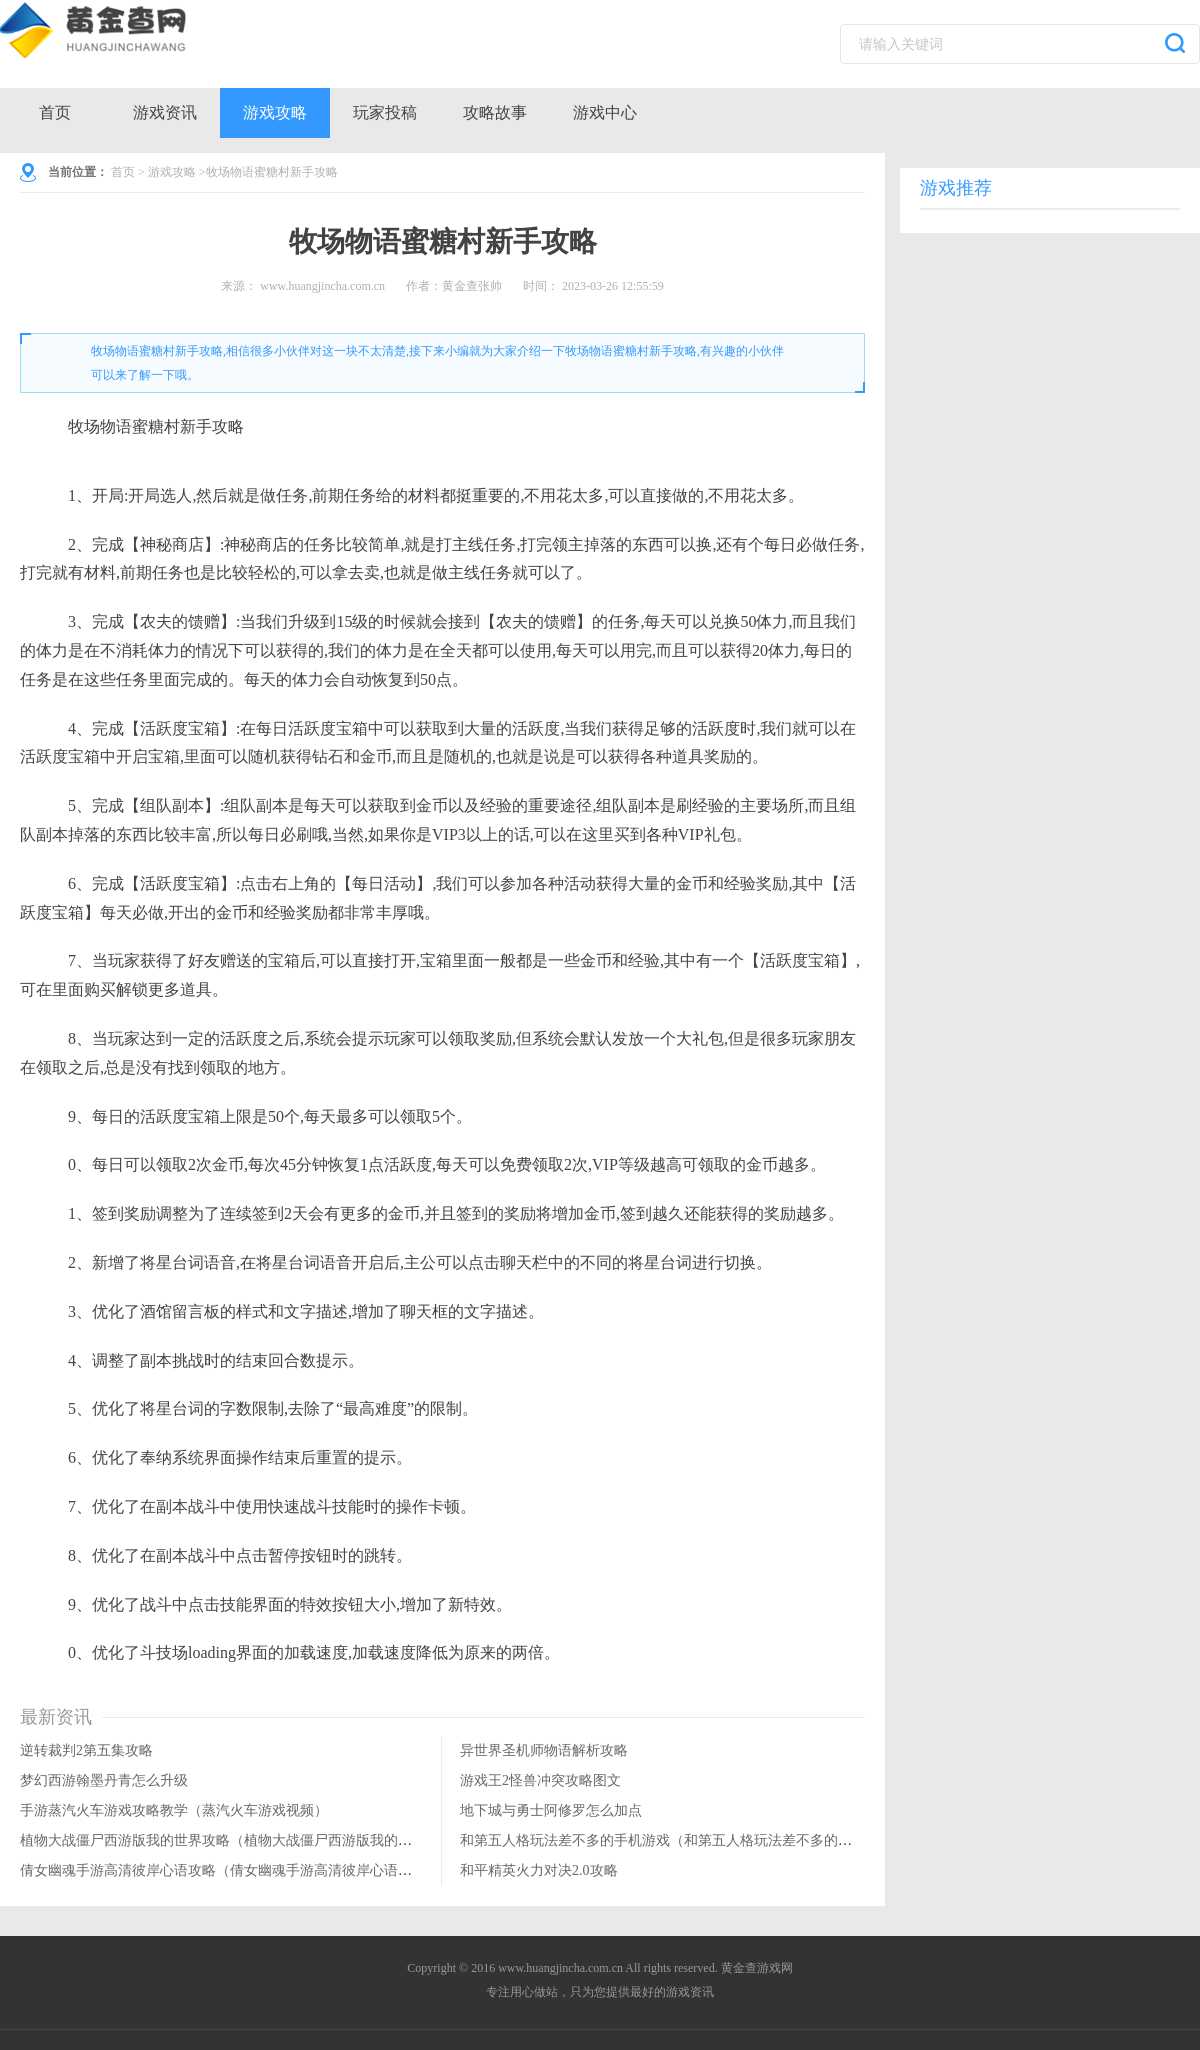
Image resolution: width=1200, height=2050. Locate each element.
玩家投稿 (385, 112)
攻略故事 (495, 112)
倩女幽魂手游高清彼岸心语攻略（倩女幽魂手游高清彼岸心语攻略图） (237, 1870)
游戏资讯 (165, 112)
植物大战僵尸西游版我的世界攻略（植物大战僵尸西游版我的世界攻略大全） (258, 1840)
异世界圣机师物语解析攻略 (544, 1750)
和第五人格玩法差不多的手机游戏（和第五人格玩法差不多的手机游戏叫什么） (705, 1840)
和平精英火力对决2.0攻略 (539, 1870)
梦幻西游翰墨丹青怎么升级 (104, 1780)
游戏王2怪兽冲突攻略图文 (540, 1780)
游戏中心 (605, 112)
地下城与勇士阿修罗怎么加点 (551, 1810)
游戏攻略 (275, 112)
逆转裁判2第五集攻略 (86, 1750)
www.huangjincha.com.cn (322, 286)
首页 (55, 112)
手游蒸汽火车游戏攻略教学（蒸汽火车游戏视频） (174, 1810)
